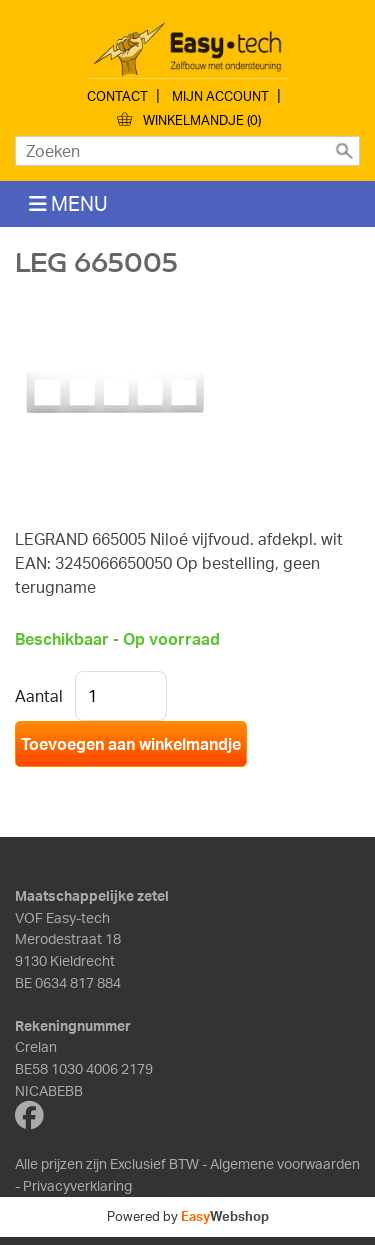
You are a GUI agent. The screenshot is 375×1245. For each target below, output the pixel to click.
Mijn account (220, 96)
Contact (117, 96)
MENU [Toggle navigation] (68, 203)
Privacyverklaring (77, 1185)
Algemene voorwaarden (285, 1163)
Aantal (39, 696)
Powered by (188, 1216)
